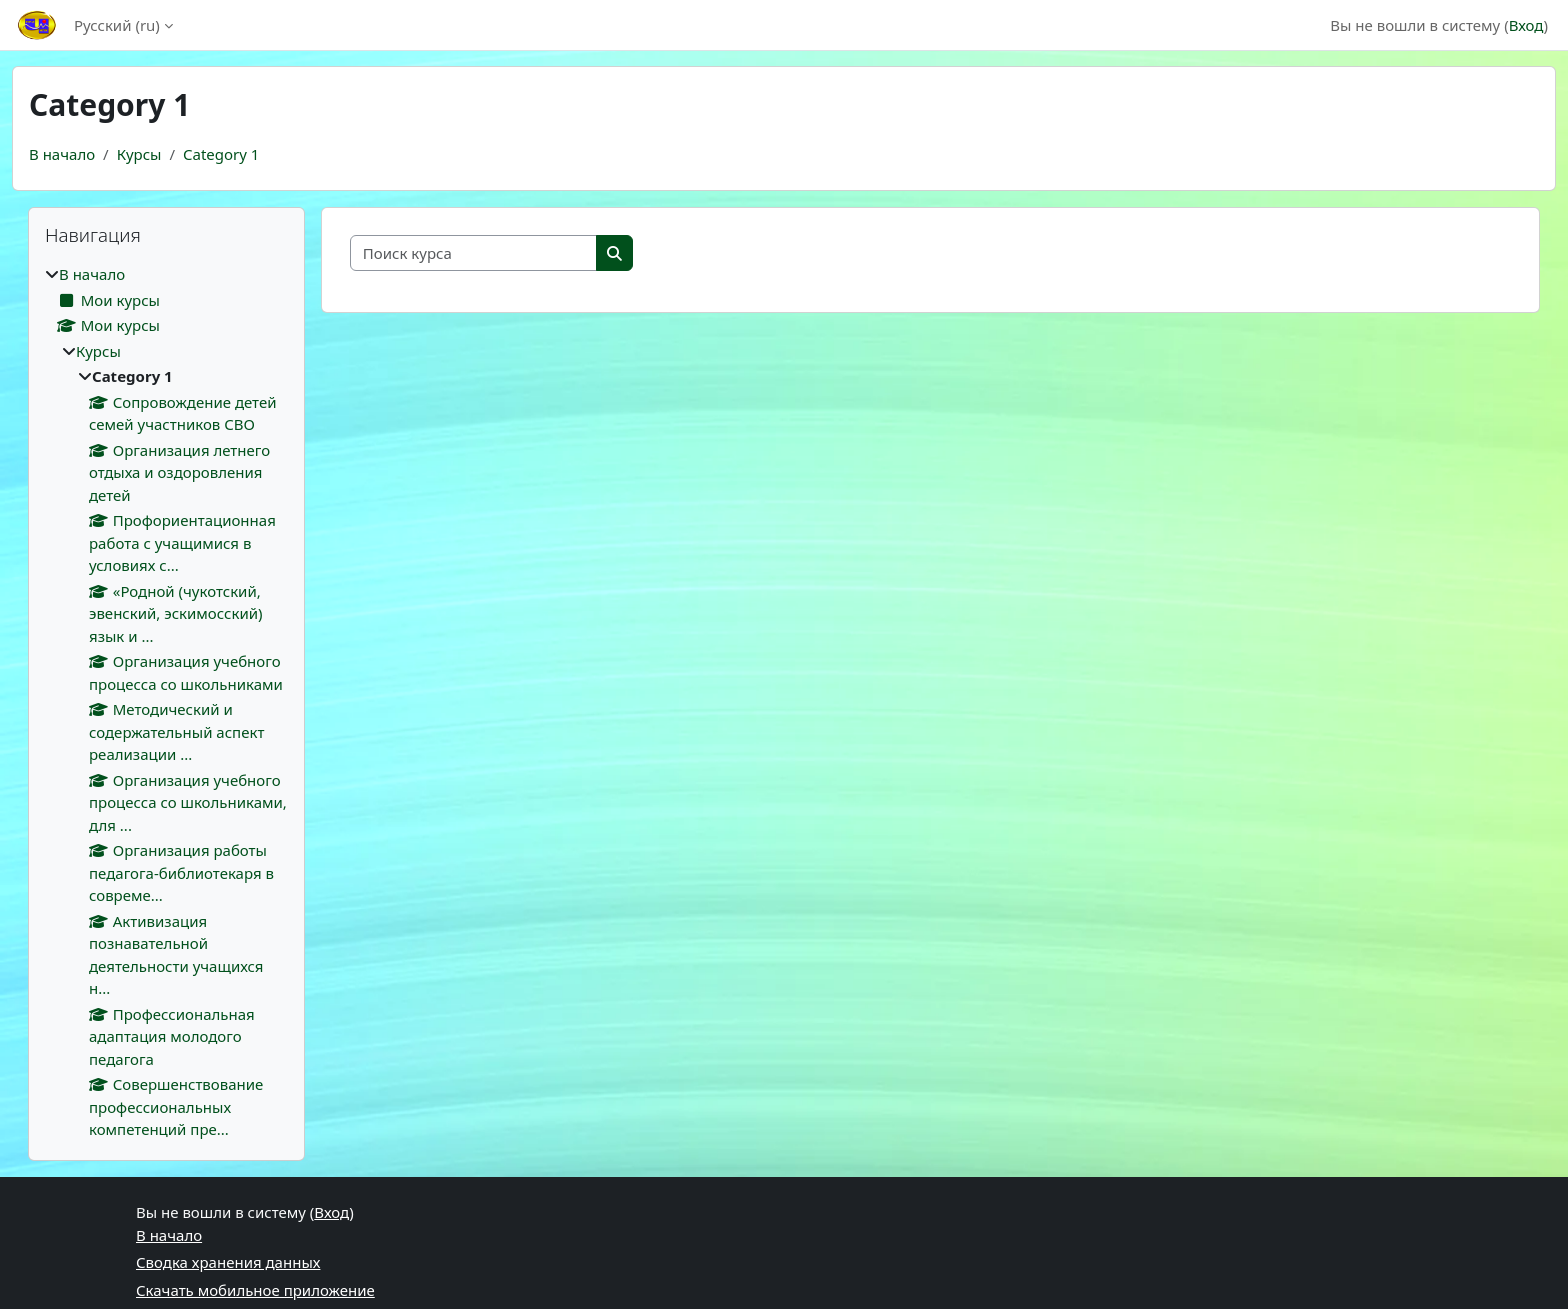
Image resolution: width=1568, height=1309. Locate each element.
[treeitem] (166, 702)
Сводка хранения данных (228, 1262)
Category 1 (221, 154)
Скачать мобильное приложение (255, 1290)
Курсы (139, 154)
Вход (1526, 25)
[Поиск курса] (474, 253)
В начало (62, 154)
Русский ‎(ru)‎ (117, 25)
